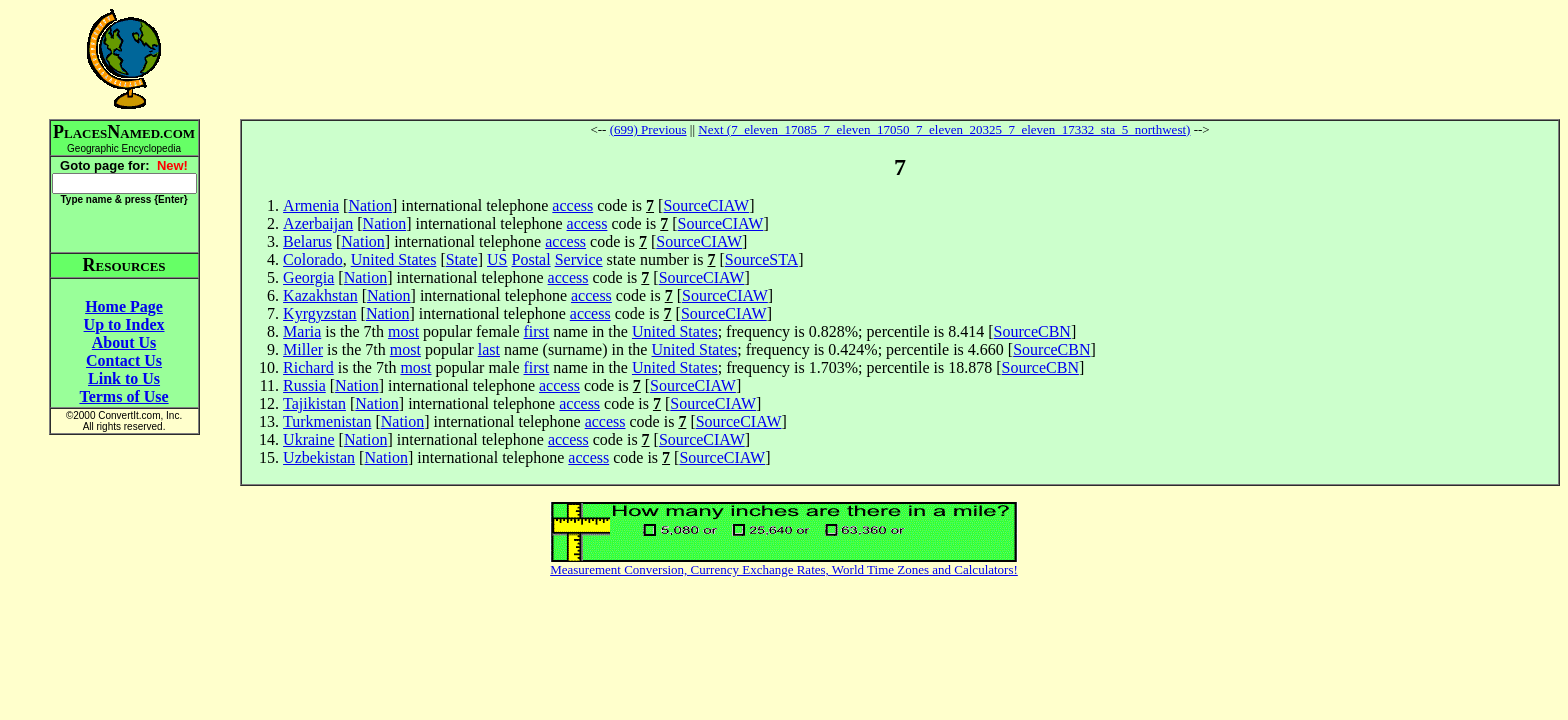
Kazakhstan (320, 295)
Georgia (308, 277)
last (489, 349)
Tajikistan (314, 403)
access (572, 205)
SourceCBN (1032, 331)
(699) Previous (648, 129)
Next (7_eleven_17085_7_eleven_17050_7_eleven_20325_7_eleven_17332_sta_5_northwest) (944, 129)
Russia (304, 385)
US (497, 259)
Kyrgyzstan (319, 313)
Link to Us (124, 378)
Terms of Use (123, 396)
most (403, 331)
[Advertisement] (900, 59)
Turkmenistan (327, 421)
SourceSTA (761, 259)
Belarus (307, 241)
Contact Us (124, 360)
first (536, 331)
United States (394, 259)
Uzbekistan (319, 457)
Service (579, 259)
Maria (302, 331)
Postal (531, 259)
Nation (370, 205)
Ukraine (309, 439)
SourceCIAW (706, 205)
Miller (303, 349)
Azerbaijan (318, 223)
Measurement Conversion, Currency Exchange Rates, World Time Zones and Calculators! (784, 569)
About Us (124, 342)
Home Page (124, 306)
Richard (308, 367)
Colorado (313, 259)
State (462, 259)
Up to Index (124, 324)
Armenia (311, 205)
